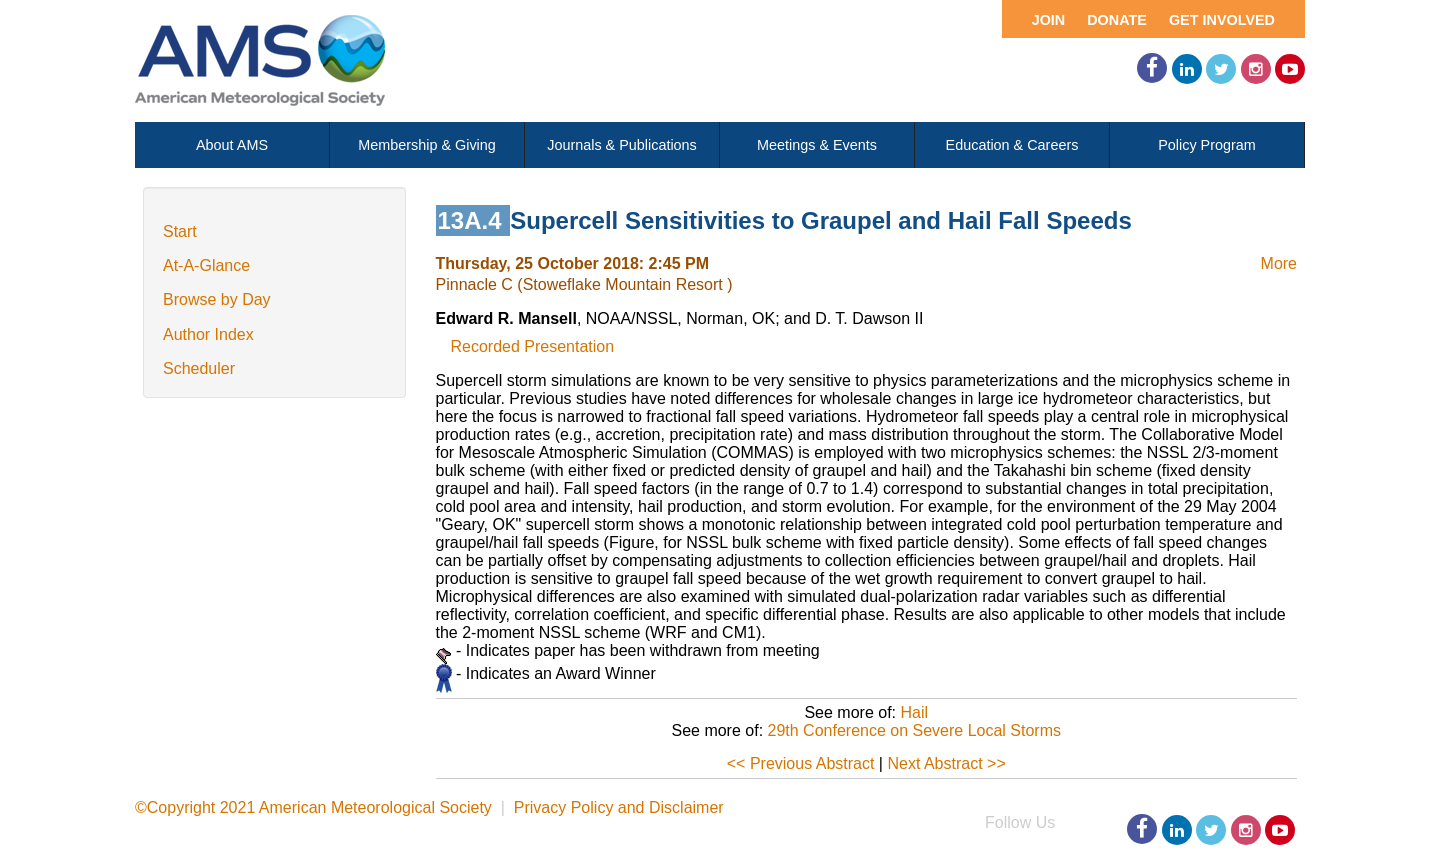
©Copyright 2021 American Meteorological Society (313, 807)
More (1279, 263)
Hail (914, 712)
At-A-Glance (206, 265)
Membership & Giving (427, 145)
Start (180, 231)
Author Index (208, 334)
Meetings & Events (817, 145)
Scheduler (199, 368)
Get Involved (1222, 20)
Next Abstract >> (946, 763)
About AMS (232, 145)
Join (1049, 20)
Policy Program (1207, 145)
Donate (1117, 20)
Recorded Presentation (533, 346)
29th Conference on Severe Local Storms (915, 730)
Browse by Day (217, 299)
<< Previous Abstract (801, 763)
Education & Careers (1012, 145)
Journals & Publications (622, 145)
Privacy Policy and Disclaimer (619, 807)
